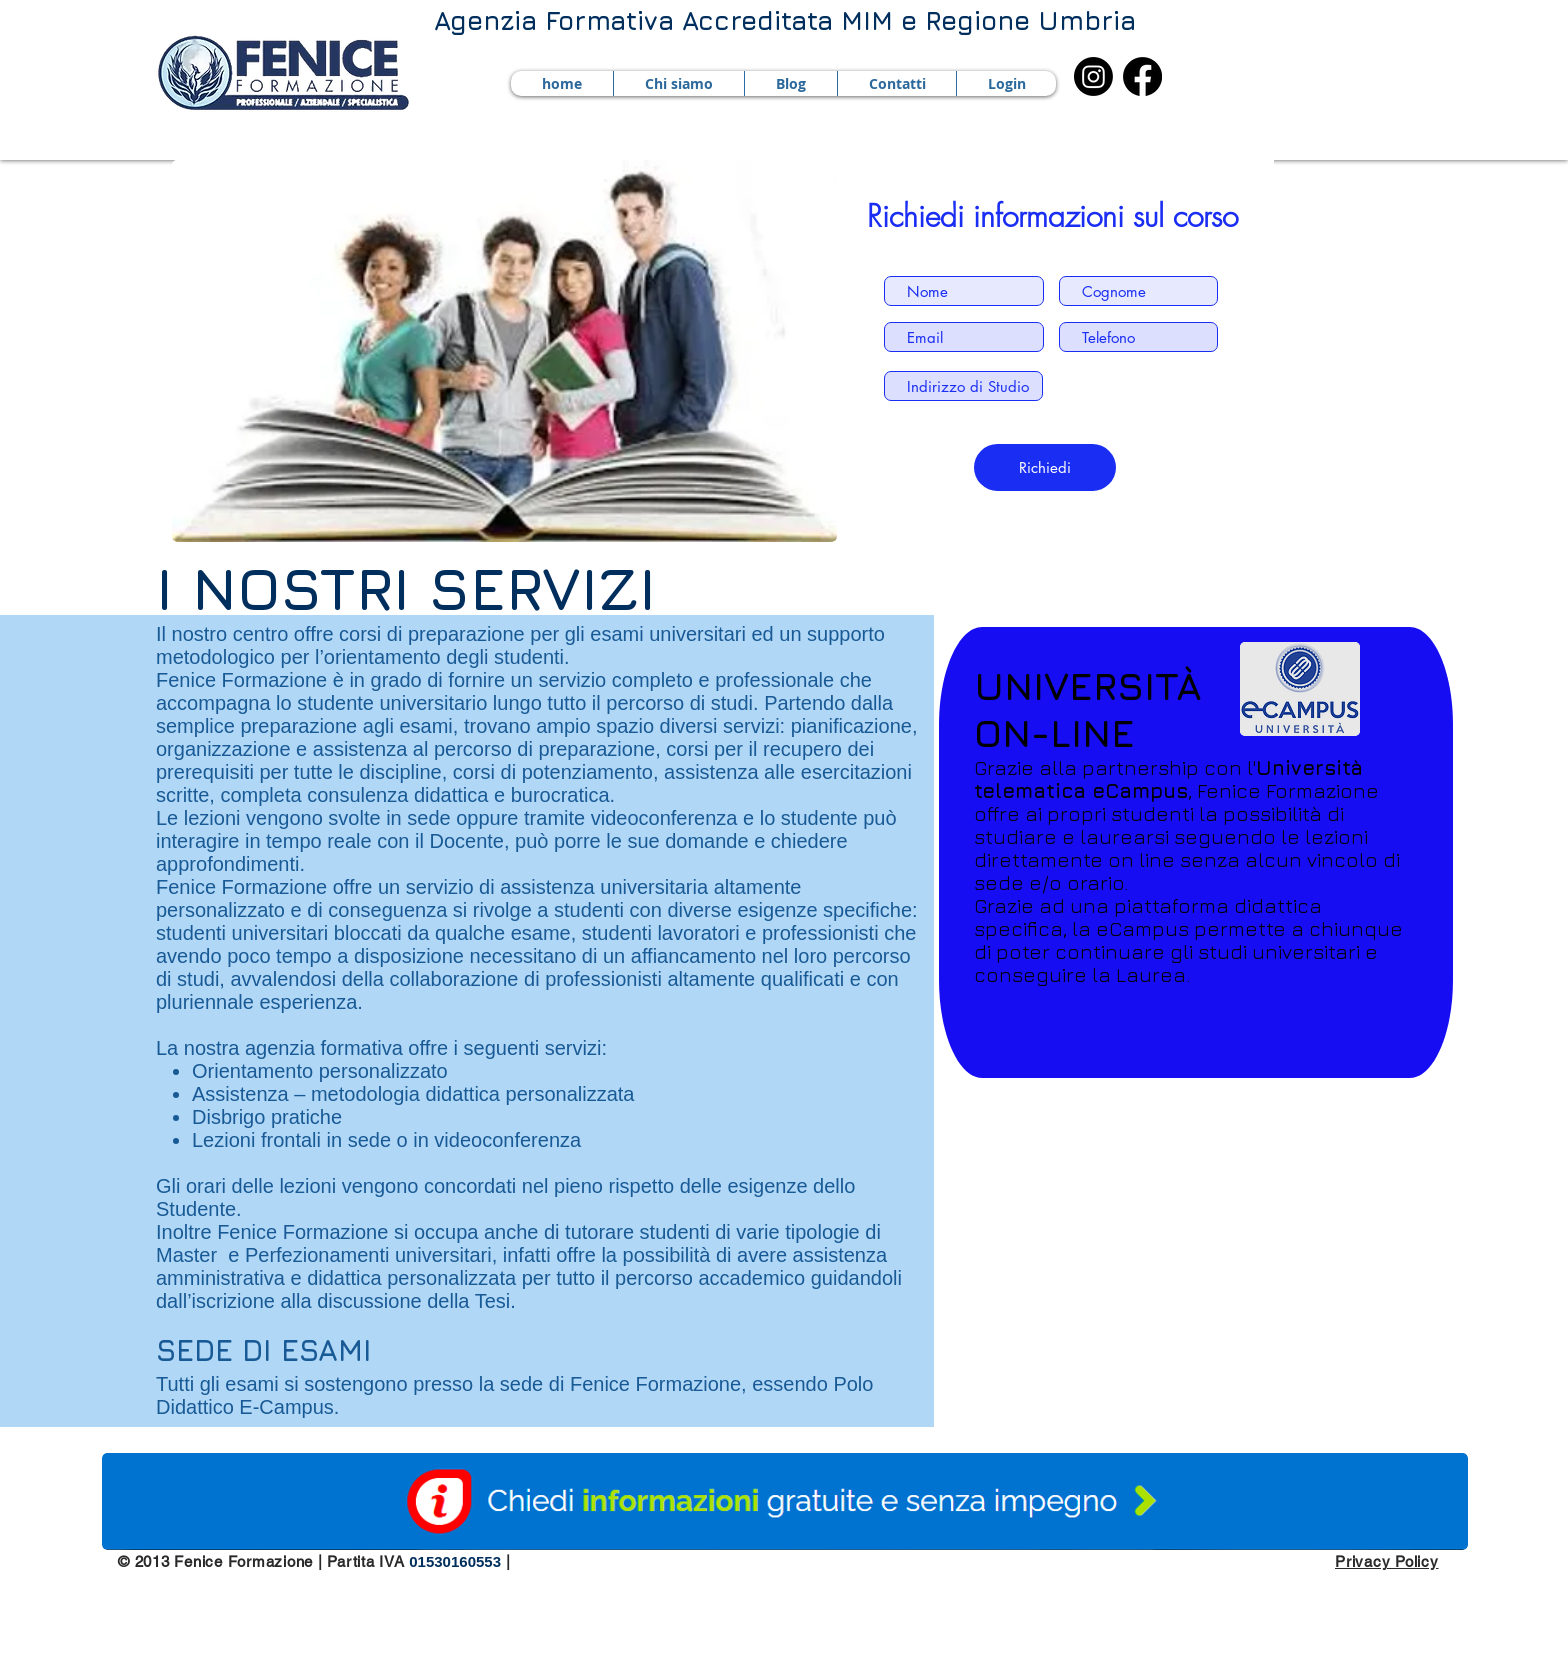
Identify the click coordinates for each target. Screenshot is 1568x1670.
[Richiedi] (1045, 467)
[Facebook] (1142, 76)
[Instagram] (1093, 76)
